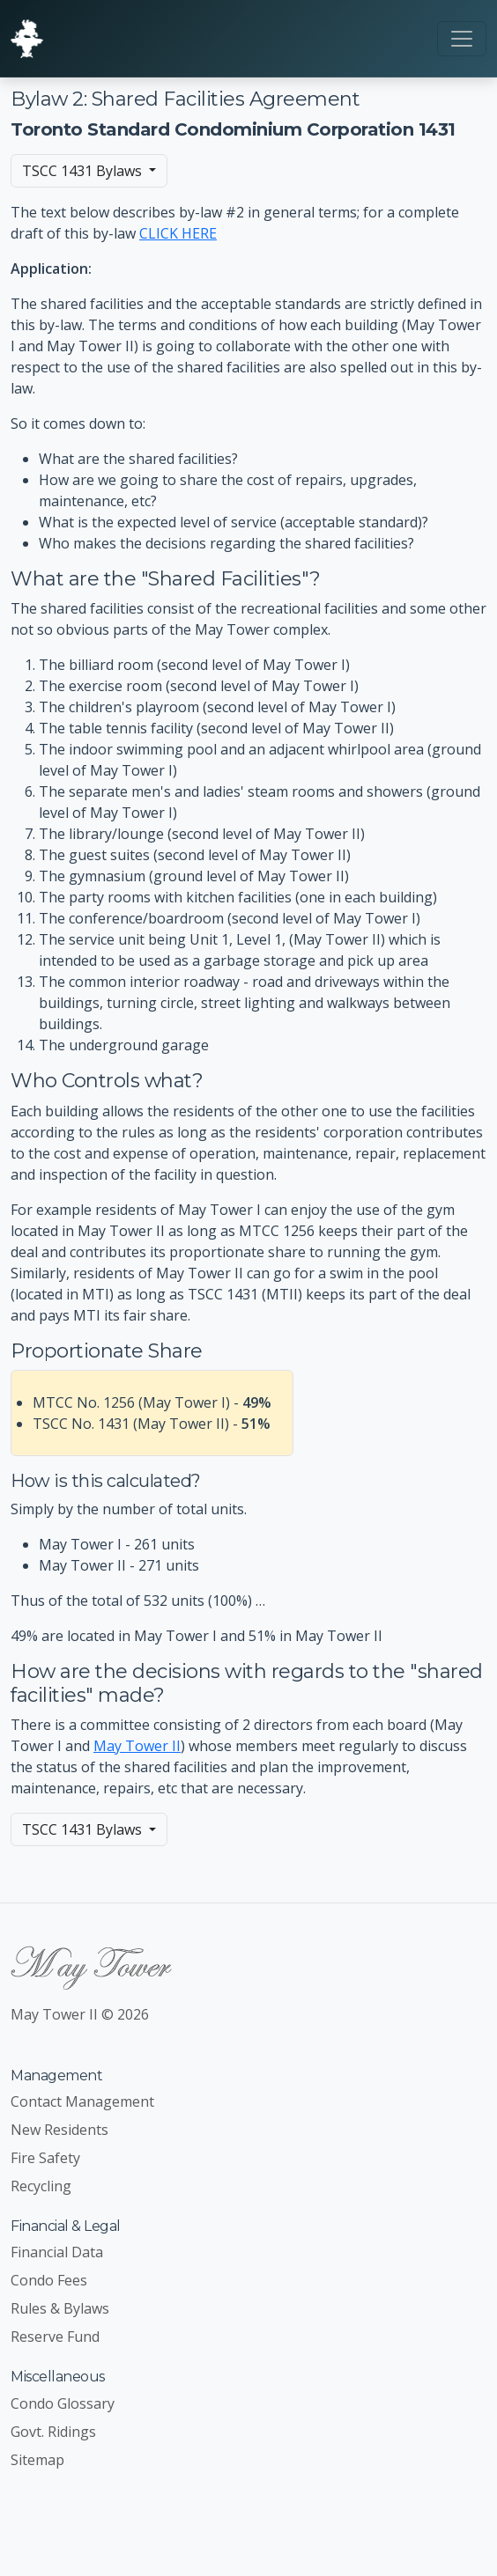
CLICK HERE (178, 233)
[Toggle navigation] (461, 38)
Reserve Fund (55, 2336)
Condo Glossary (63, 2403)
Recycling (41, 2186)
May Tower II (137, 1745)
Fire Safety (45, 2158)
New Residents (59, 2129)
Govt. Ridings (53, 2431)
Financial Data (57, 2252)
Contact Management (82, 2101)
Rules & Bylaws (60, 2308)
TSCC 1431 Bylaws (83, 170)
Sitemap (37, 2459)
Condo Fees (49, 2280)
